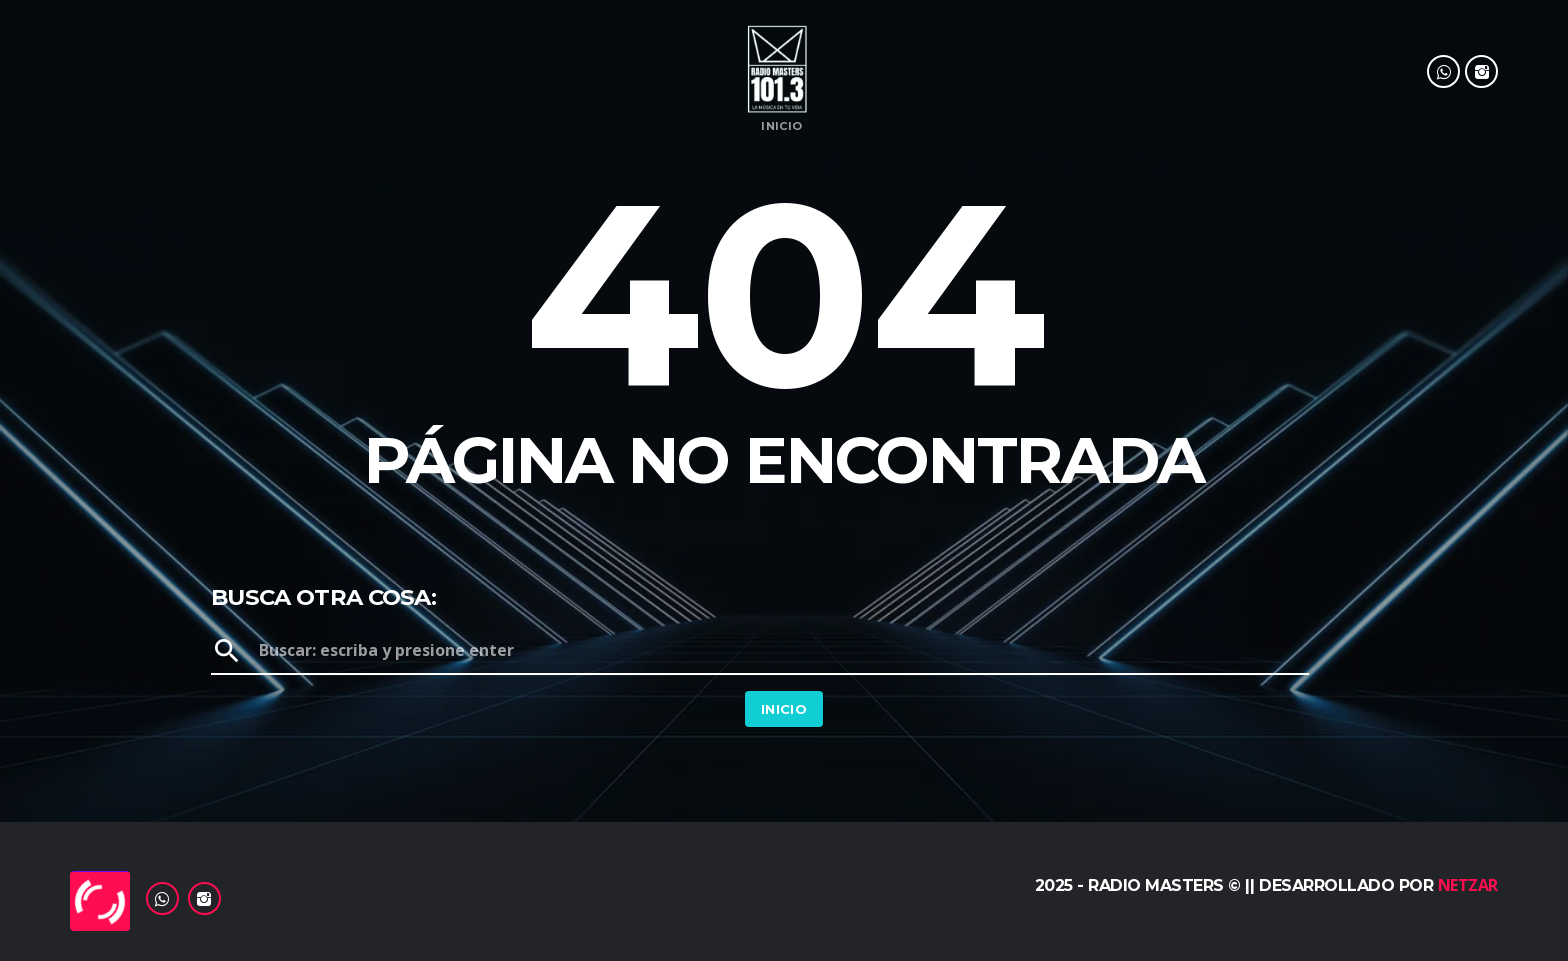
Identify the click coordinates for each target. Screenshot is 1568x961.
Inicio (781, 126)
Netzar (1468, 885)
